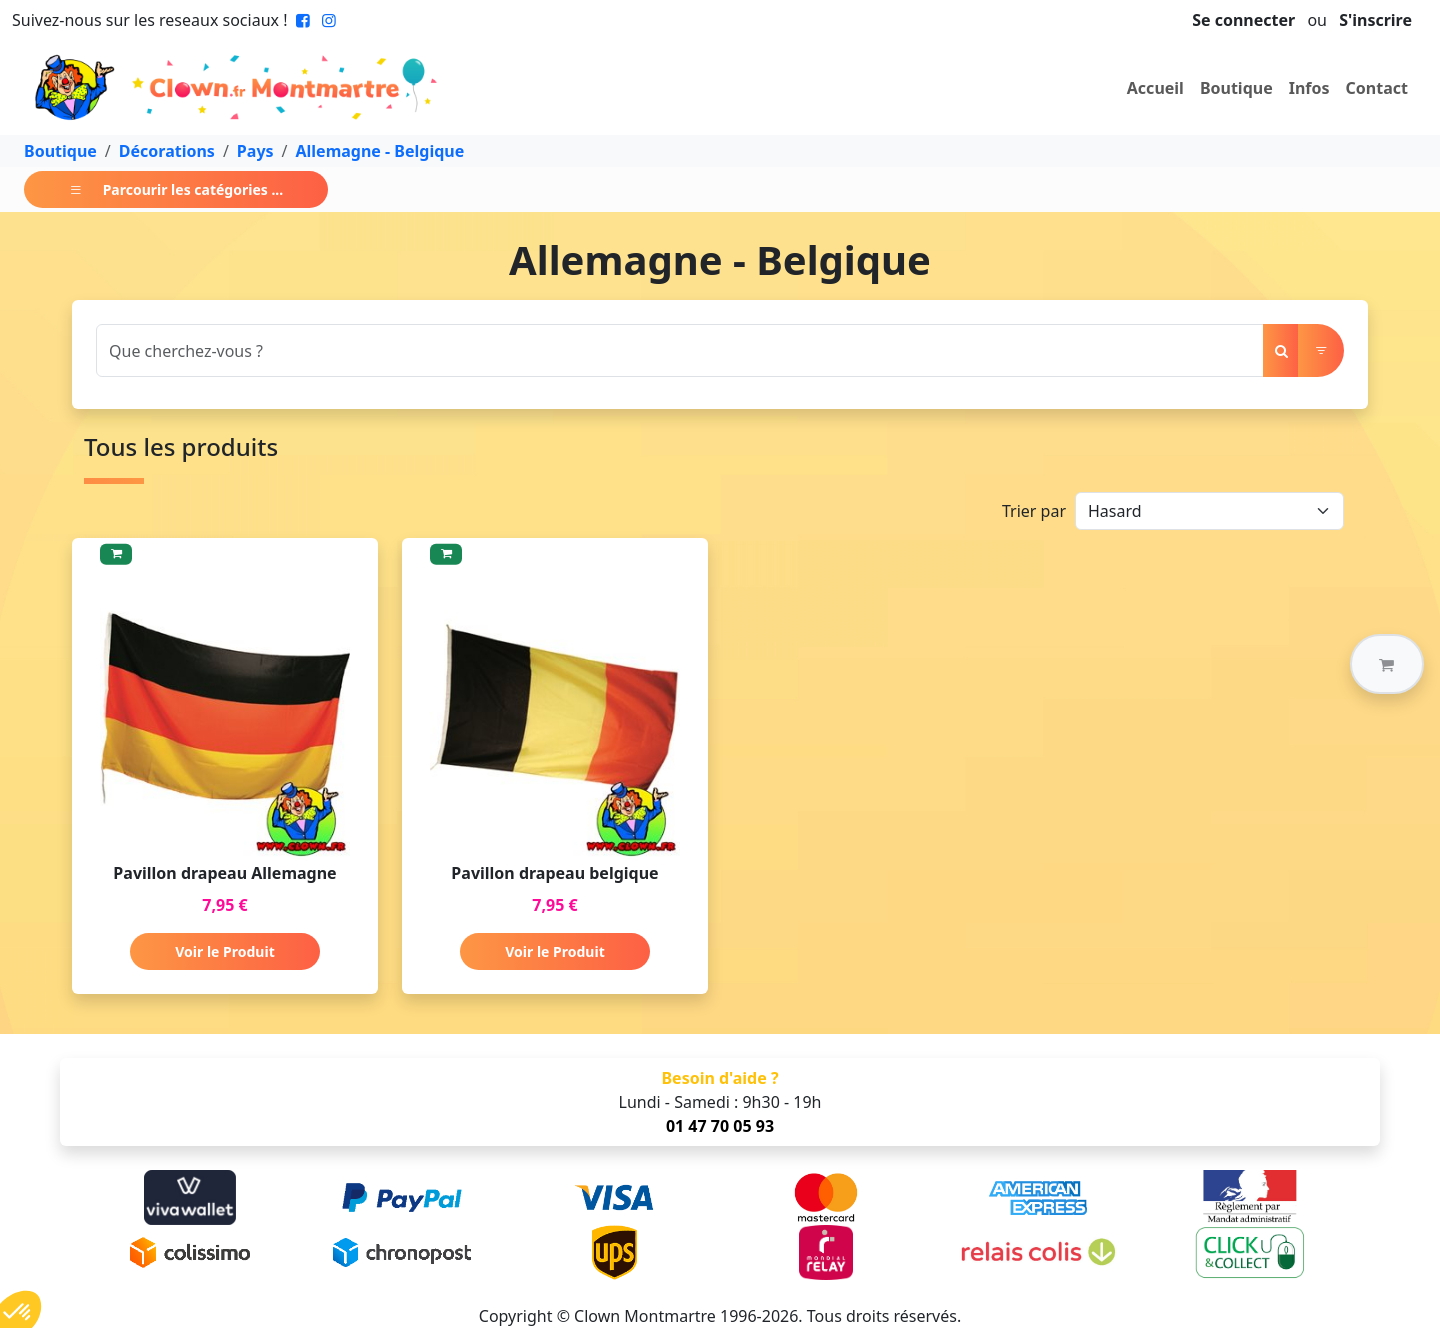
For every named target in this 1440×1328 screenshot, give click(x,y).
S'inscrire (1375, 20)
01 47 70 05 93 (720, 1126)
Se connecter (1243, 20)
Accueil (1155, 88)
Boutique (1236, 88)
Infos (1309, 88)
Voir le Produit (224, 951)
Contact (1377, 88)
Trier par (1034, 511)
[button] (1387, 664)
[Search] (680, 350)
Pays (255, 151)
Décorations (167, 151)
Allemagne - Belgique (380, 151)
